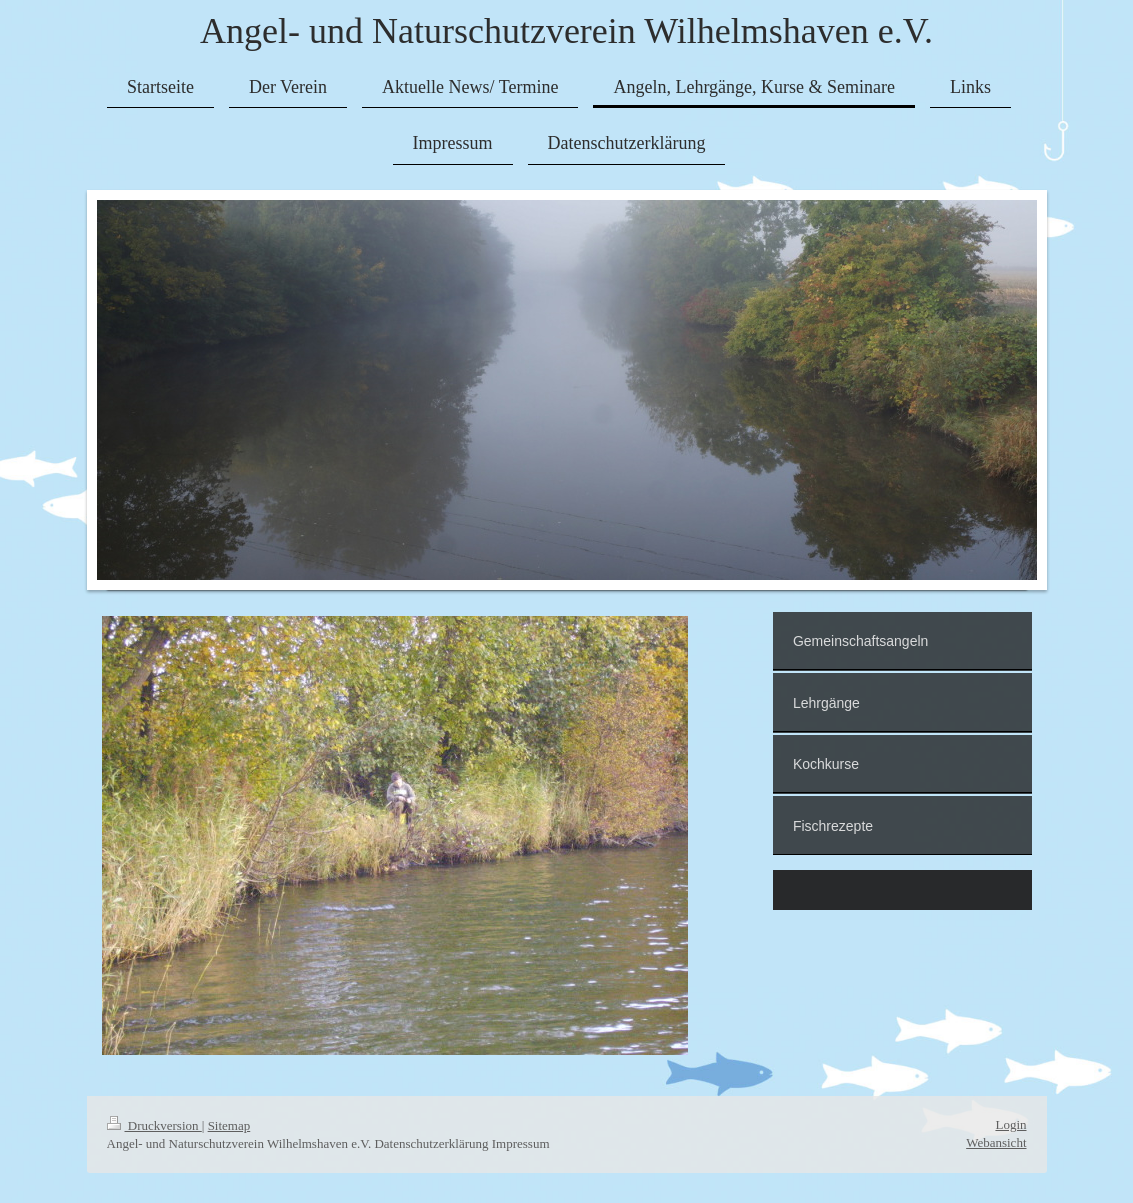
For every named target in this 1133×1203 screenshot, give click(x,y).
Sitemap (229, 1125)
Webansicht (996, 1142)
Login (1010, 1124)
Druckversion (154, 1125)
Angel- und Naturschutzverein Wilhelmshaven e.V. (566, 31)
